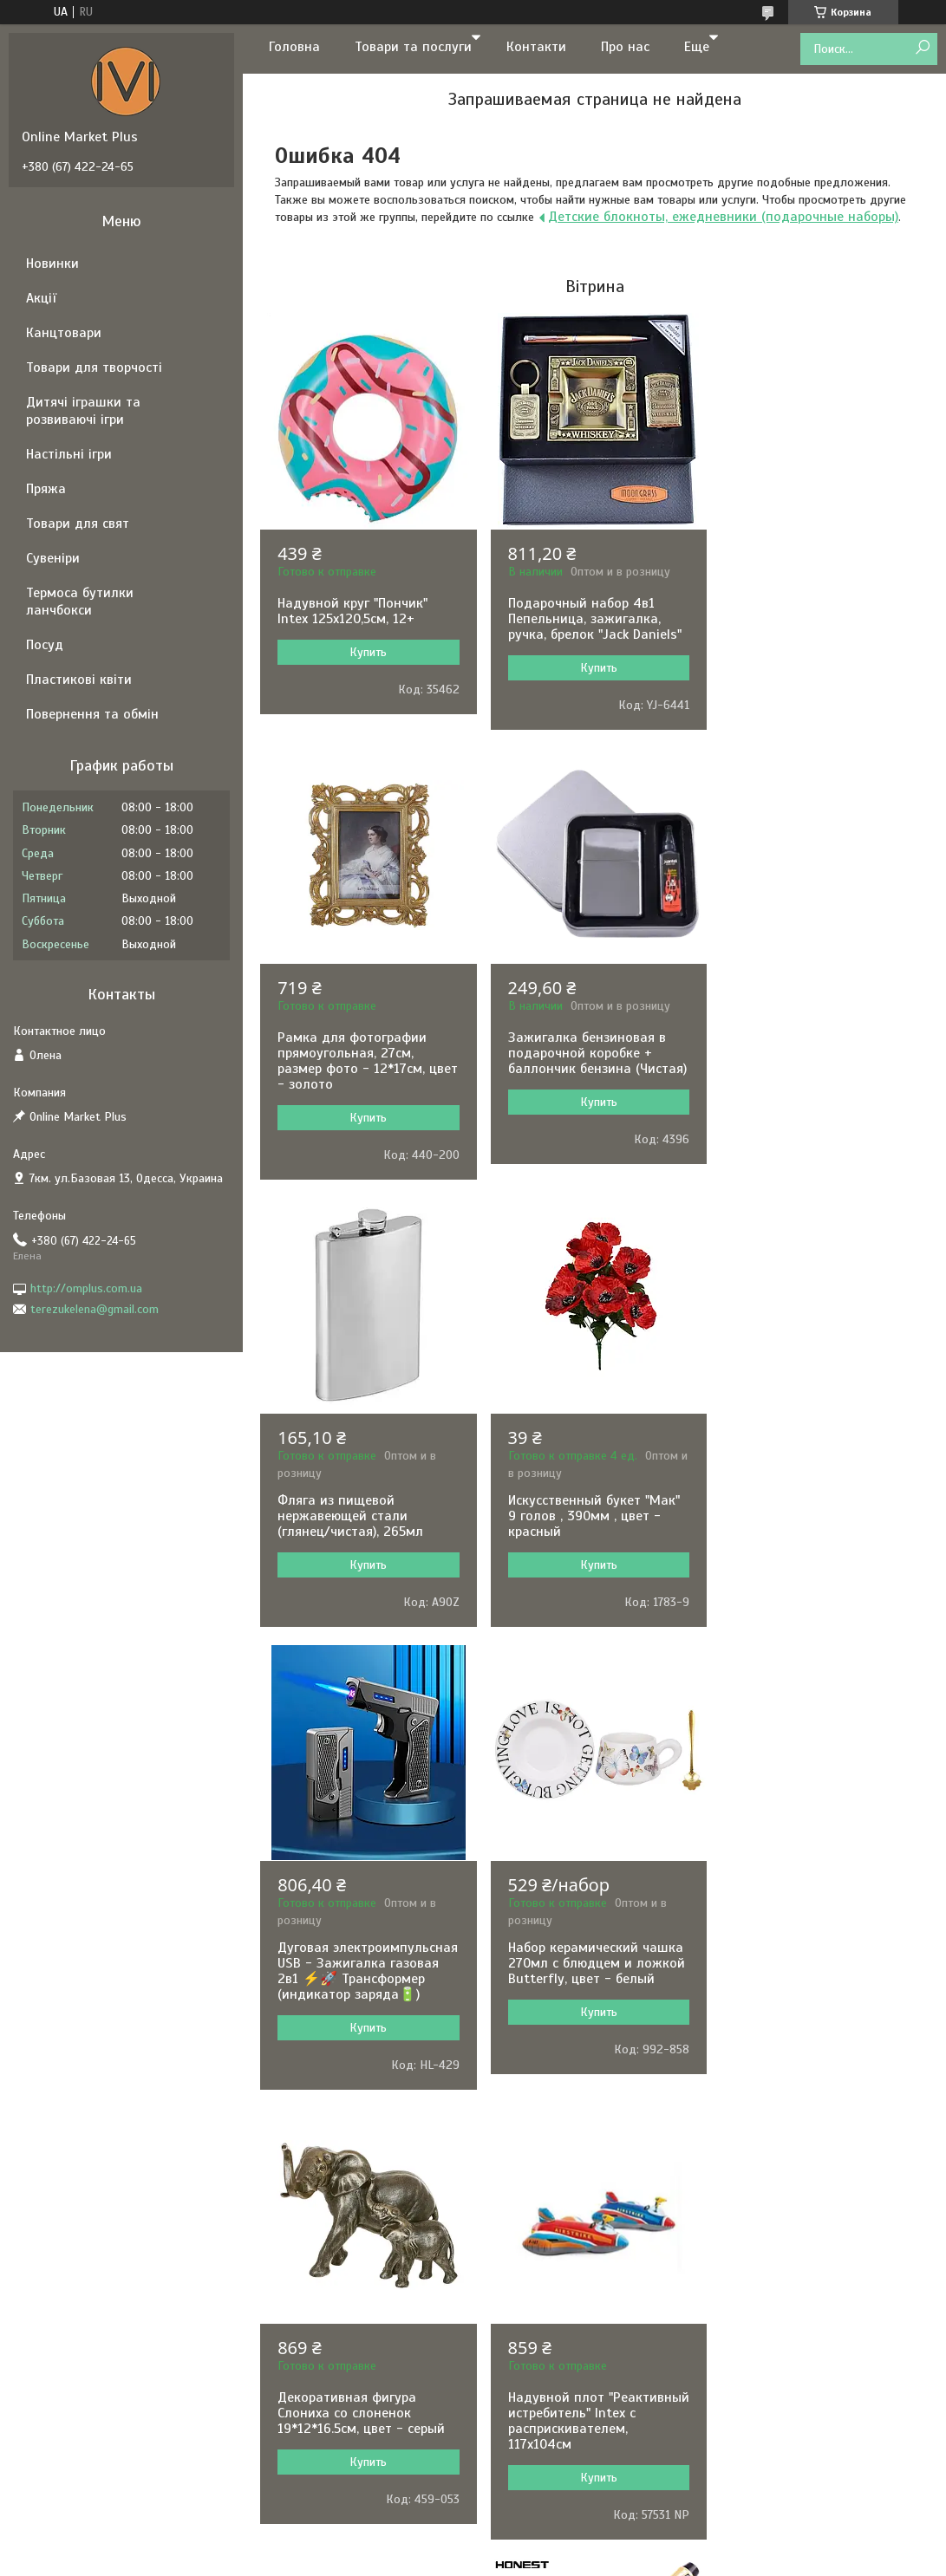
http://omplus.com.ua (86, 1288)
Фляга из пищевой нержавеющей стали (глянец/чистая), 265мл (577, 1081)
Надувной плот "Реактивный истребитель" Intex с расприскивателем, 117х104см (361, 2002)
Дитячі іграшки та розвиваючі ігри (83, 411)
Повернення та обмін (92, 714)
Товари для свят (77, 523)
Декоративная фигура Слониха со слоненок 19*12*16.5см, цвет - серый (816, 1516)
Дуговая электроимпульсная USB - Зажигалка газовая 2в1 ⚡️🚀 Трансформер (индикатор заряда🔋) (362, 1545)
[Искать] (922, 48)
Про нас (625, 46)
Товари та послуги (413, 46)
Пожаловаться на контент (441, 2222)
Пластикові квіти (79, 679)
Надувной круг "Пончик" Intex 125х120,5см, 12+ (352, 611)
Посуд (44, 645)
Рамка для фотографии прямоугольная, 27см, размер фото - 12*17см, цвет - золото (807, 626)
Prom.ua (548, 2207)
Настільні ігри (69, 454)
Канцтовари (63, 333)
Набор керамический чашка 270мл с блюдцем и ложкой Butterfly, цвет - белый (593, 1529)
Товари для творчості (94, 367)
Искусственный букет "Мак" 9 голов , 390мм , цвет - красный (818, 1081)
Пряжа (46, 489)
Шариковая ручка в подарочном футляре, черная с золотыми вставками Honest (802, 2015)
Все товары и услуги (588, 2162)
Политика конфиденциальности (588, 2222)
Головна (294, 46)
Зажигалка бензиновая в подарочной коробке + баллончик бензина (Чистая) (366, 1068)
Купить (367, 652)
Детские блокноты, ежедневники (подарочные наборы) (723, 216)
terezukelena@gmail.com (94, 1309)
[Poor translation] (63, 2323)
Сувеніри (53, 558)
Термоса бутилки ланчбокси (80, 601)
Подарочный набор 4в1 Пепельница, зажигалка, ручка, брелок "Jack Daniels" (591, 618)
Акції (41, 298)
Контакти (536, 46)
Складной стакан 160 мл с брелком (588, 1999)
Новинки (52, 263)
